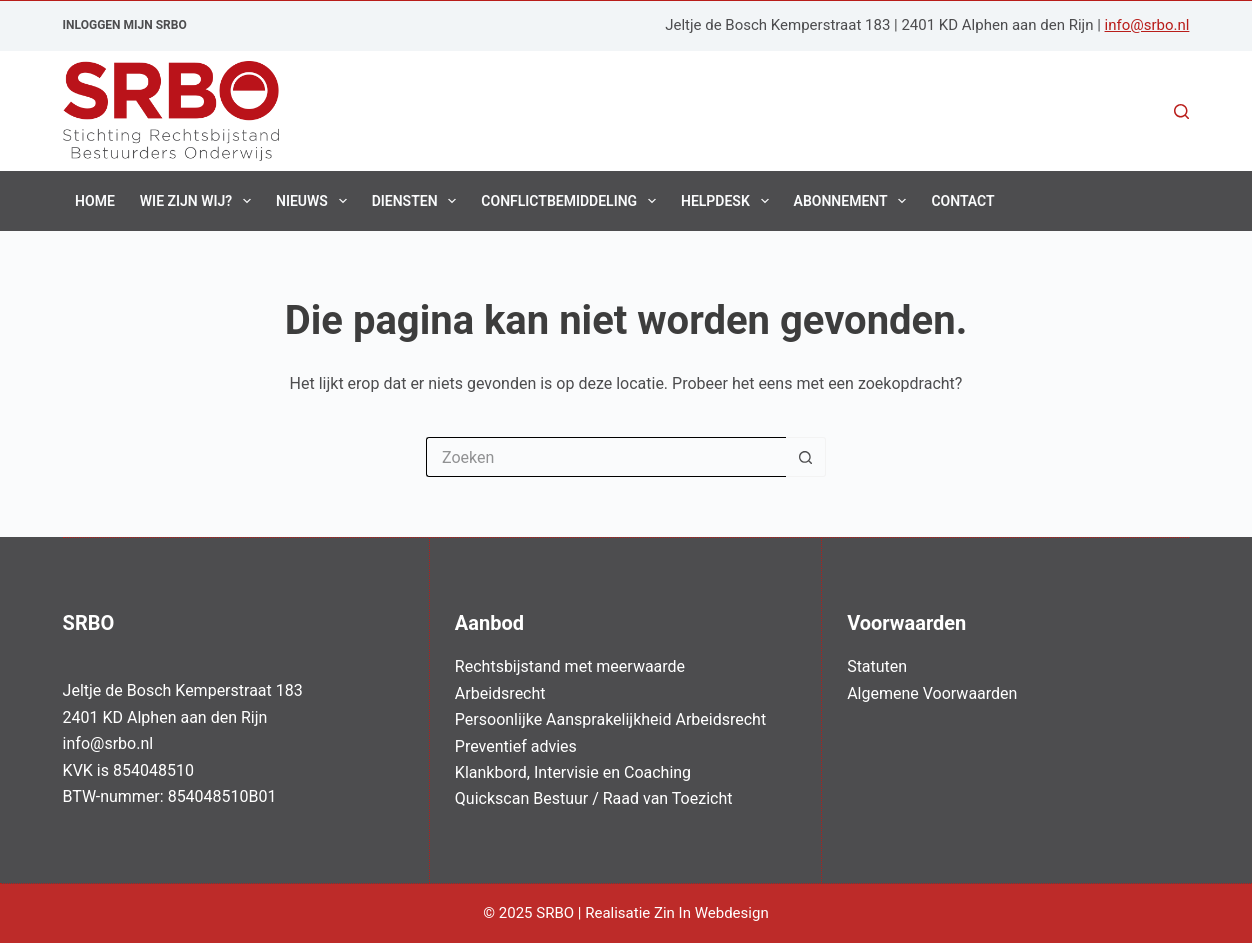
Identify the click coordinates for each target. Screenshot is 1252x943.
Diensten (418, 201)
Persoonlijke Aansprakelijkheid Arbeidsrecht (610, 719)
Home (95, 201)
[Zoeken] (1181, 111)
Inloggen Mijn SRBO (125, 25)
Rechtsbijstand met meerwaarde (570, 666)
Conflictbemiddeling (572, 201)
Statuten (877, 666)
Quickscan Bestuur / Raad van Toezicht (594, 798)
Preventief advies (516, 746)
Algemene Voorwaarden (932, 693)
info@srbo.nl (1147, 25)
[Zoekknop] (806, 457)
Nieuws (315, 201)
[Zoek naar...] (606, 457)
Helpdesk (729, 201)
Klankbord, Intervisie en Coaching (573, 772)
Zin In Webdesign (713, 913)
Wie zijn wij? (199, 201)
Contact (962, 201)
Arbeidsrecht (500, 693)
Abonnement (854, 201)
